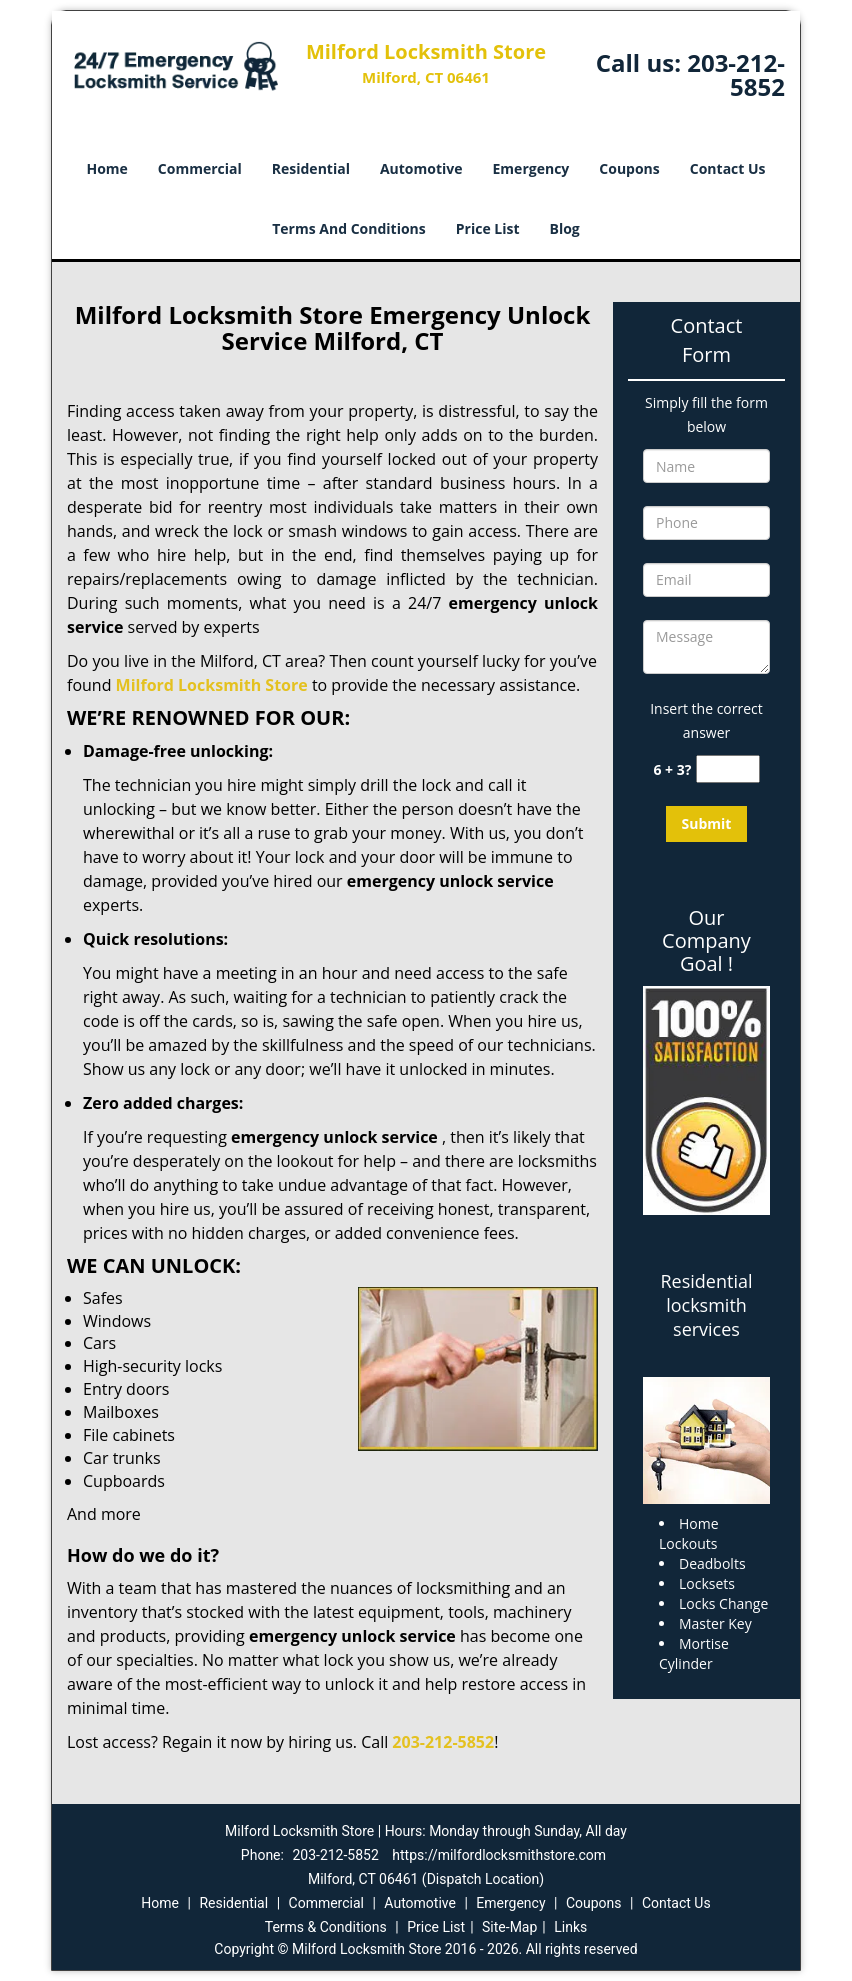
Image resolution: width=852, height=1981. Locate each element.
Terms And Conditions (349, 228)
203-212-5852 (736, 74)
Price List (488, 228)
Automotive (421, 168)
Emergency (531, 168)
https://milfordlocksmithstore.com (499, 1855)
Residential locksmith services (706, 1305)
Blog (565, 228)
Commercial (200, 168)
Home (106, 168)
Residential (311, 168)
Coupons (629, 168)
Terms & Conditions (326, 1927)
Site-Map (509, 1927)
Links (570, 1927)
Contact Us (728, 168)
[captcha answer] (728, 769)
